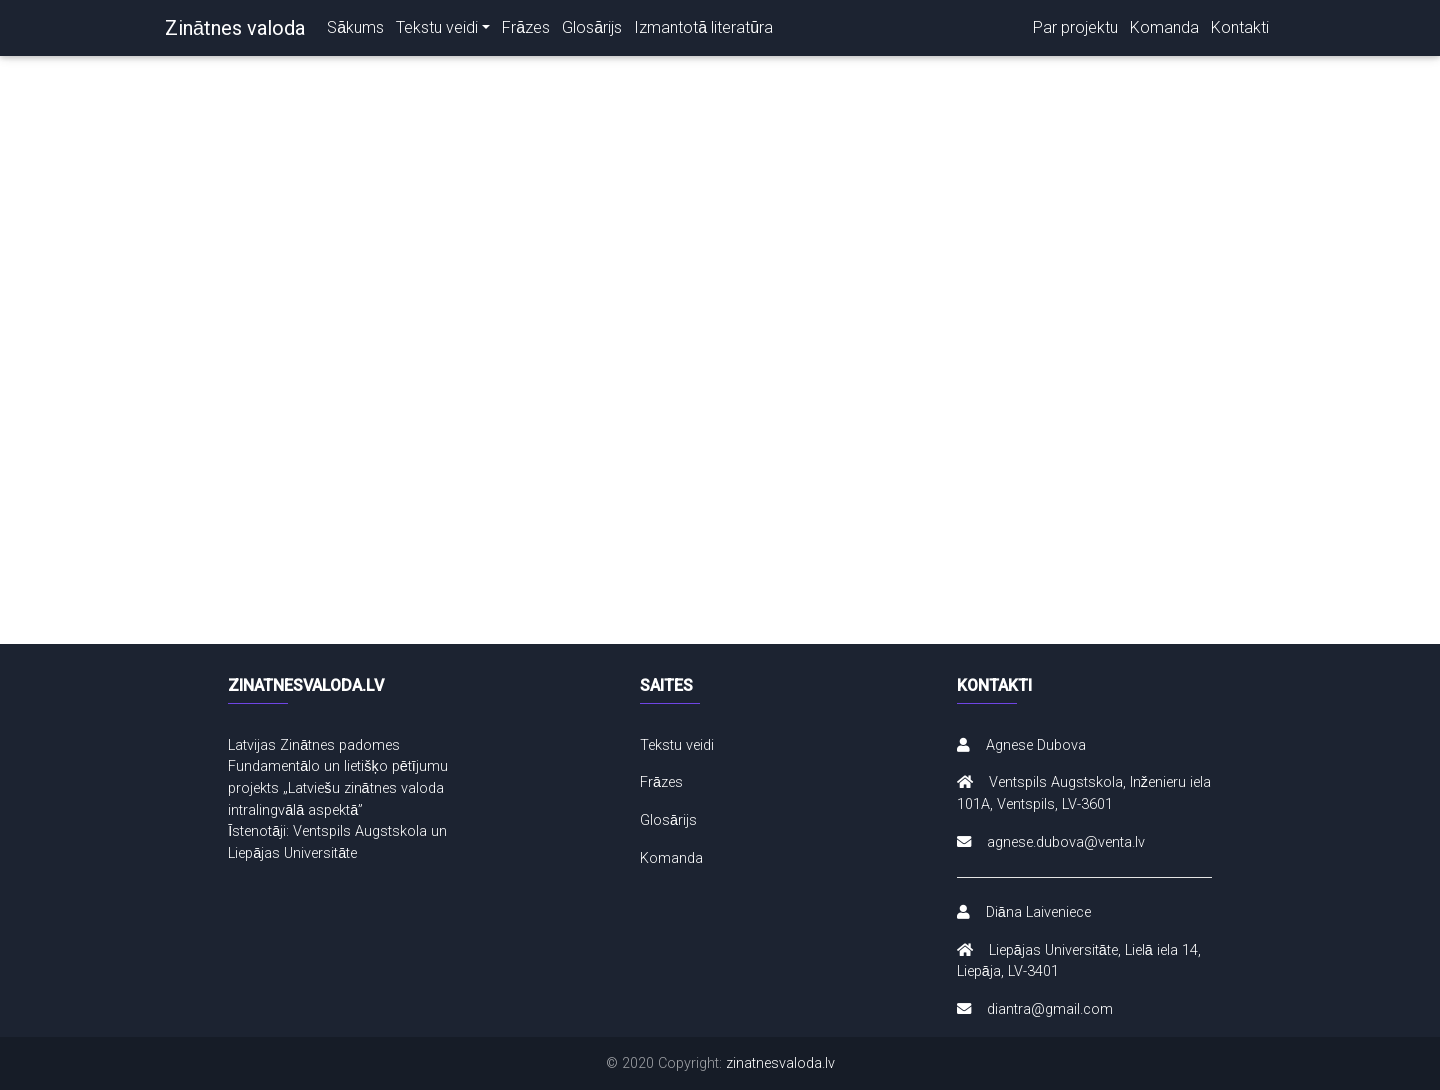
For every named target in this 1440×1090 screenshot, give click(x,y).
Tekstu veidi (443, 27)
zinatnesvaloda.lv (780, 1063)
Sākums (357, 27)
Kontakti (1238, 27)
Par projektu (1065, 27)
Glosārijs (606, 27)
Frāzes (536, 27)
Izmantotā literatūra (721, 27)
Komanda (1158, 27)
